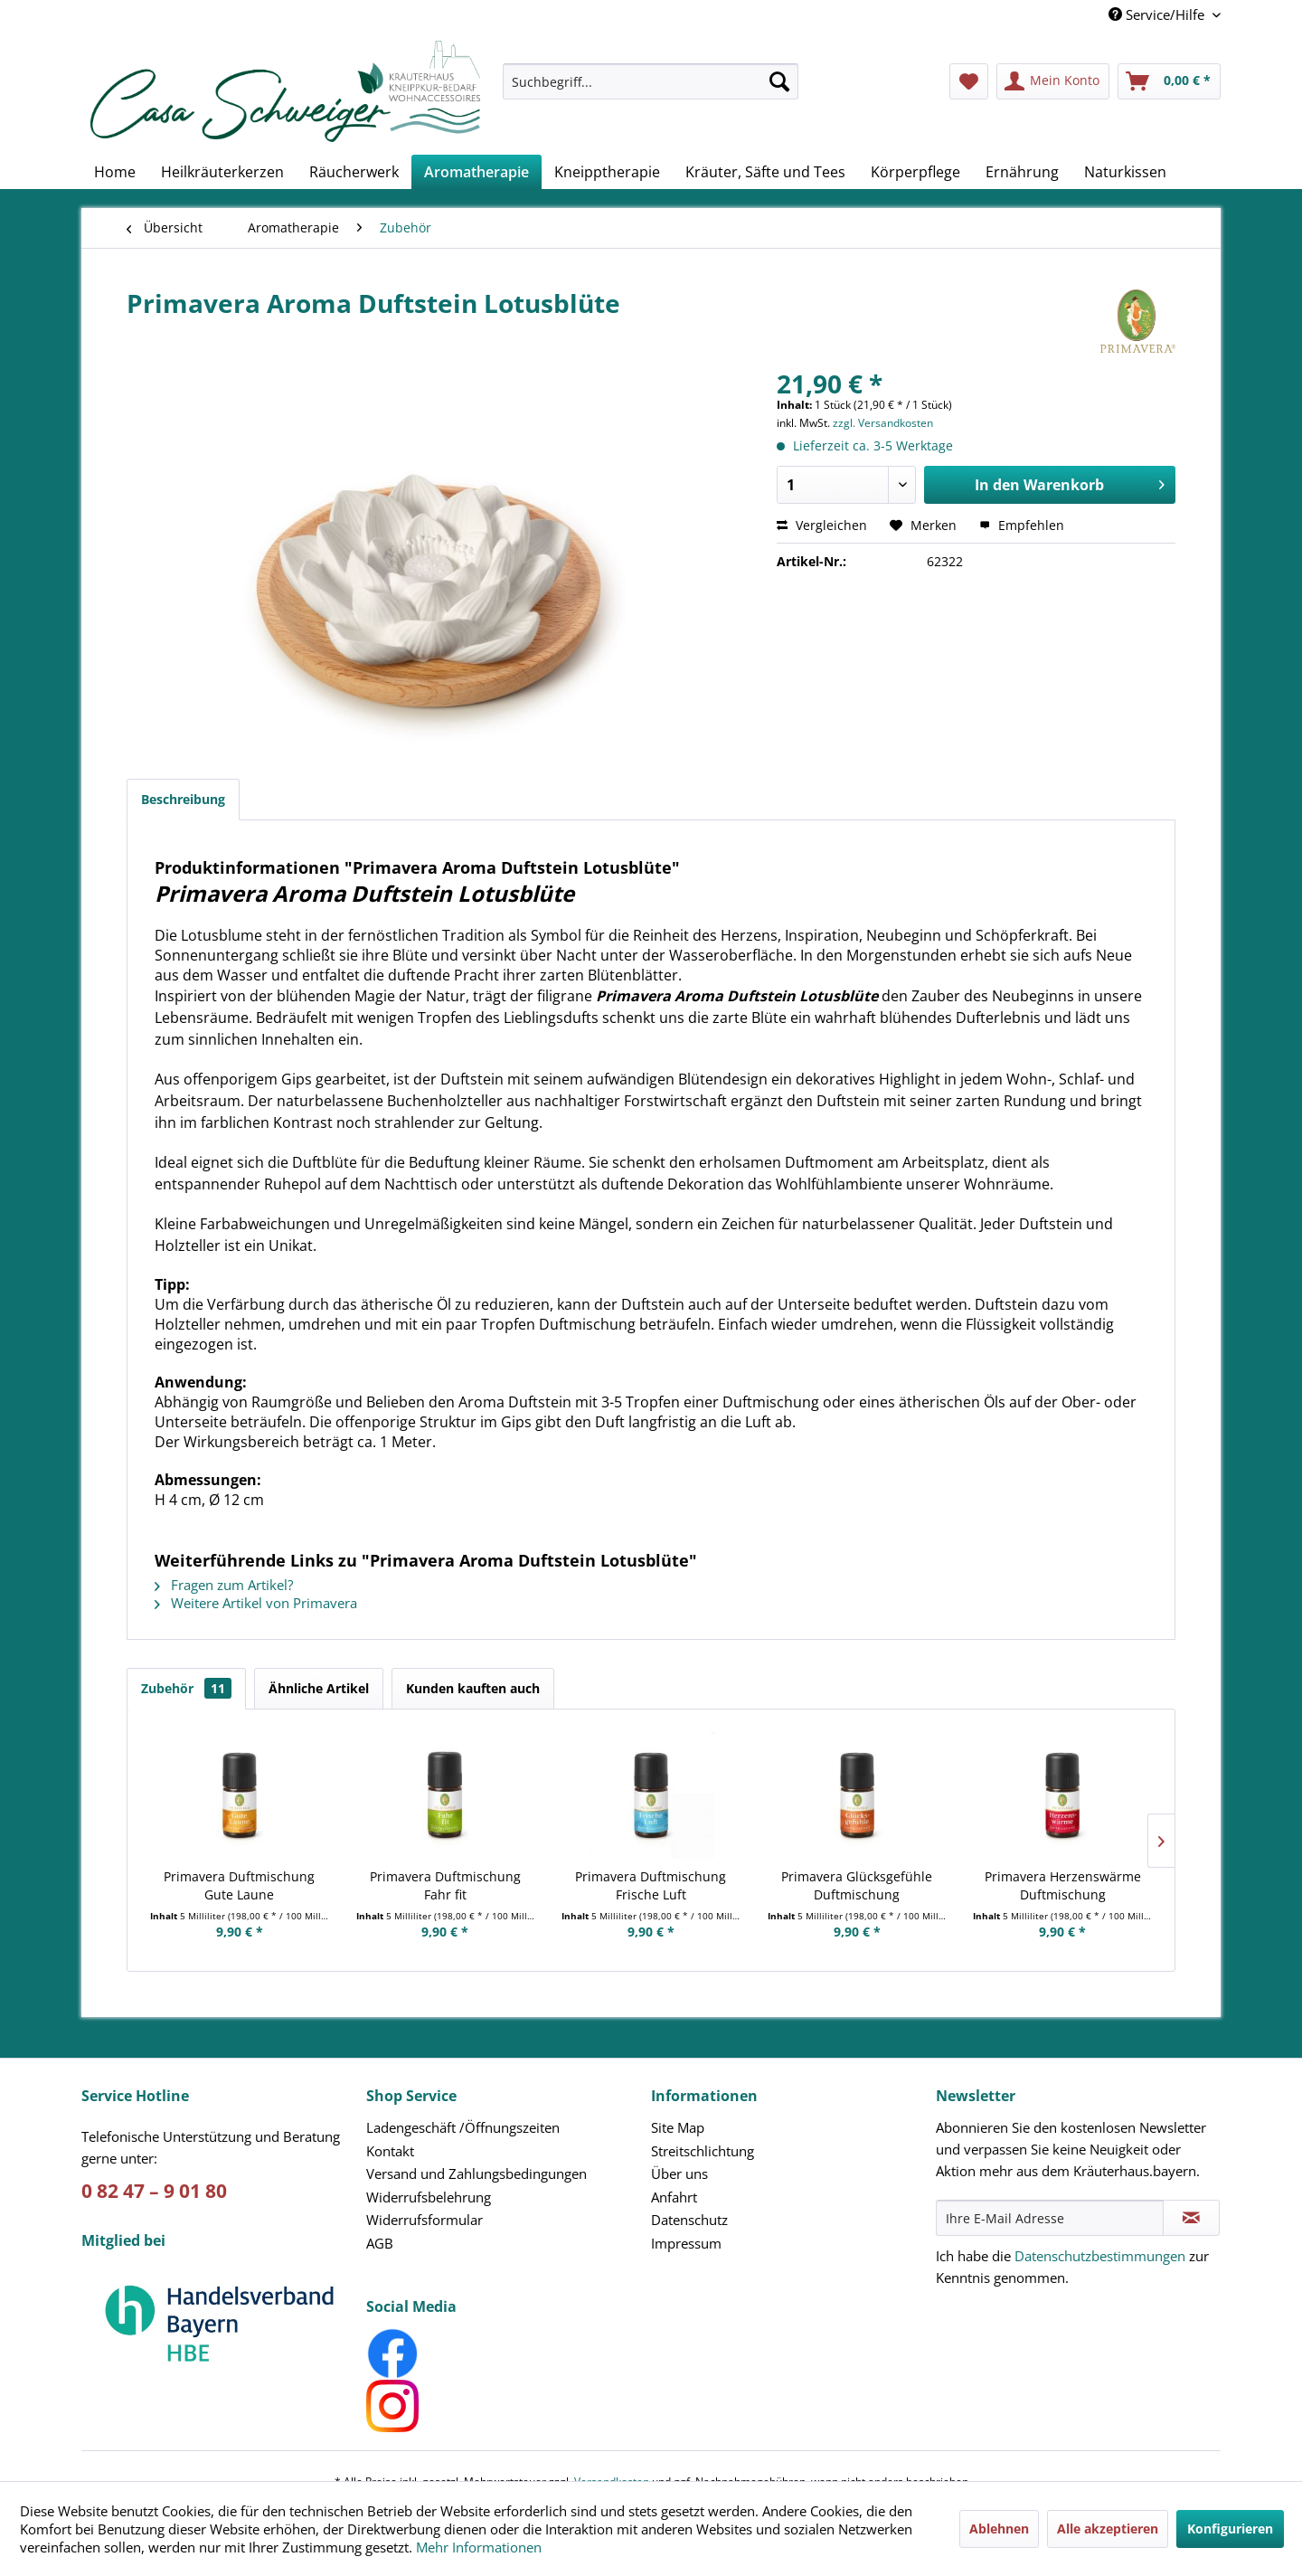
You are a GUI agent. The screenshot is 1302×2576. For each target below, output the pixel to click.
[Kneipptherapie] (607, 172)
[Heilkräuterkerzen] (222, 172)
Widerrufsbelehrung (428, 2197)
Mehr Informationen (479, 2547)
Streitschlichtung (702, 2151)
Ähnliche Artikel (319, 1688)
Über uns (679, 2173)
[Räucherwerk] (354, 172)
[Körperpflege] (915, 172)
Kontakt (390, 2151)
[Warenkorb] (1169, 81)
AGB (379, 2243)
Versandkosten (611, 2451)
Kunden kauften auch (473, 1688)
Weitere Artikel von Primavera (256, 1603)
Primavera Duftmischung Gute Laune (239, 1885)
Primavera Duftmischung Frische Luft (650, 1885)
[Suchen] (779, 81)
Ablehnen (999, 2528)
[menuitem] (651, 90)
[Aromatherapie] (476, 172)
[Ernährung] (1022, 172)
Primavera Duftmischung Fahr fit (445, 1885)
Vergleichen (822, 525)
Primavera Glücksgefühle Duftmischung (856, 1885)
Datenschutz (689, 2220)
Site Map (677, 2127)
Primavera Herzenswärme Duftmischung (1063, 1885)
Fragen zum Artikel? (224, 1585)
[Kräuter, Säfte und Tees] (765, 172)
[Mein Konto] (1052, 81)
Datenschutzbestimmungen (1099, 2256)
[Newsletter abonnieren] (1191, 2218)
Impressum (686, 2243)
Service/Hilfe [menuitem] (1158, 14)
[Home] (114, 172)
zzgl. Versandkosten (883, 423)
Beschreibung (183, 799)
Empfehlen (1021, 525)
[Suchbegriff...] (651, 81)
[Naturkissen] (1125, 172)
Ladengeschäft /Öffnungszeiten (463, 2127)
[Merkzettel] (968, 81)
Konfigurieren (1230, 2528)
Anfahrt (674, 2197)
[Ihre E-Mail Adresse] (1050, 2218)
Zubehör (186, 1688)
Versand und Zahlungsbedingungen (476, 2173)
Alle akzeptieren (1107, 2528)
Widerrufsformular (424, 2220)
